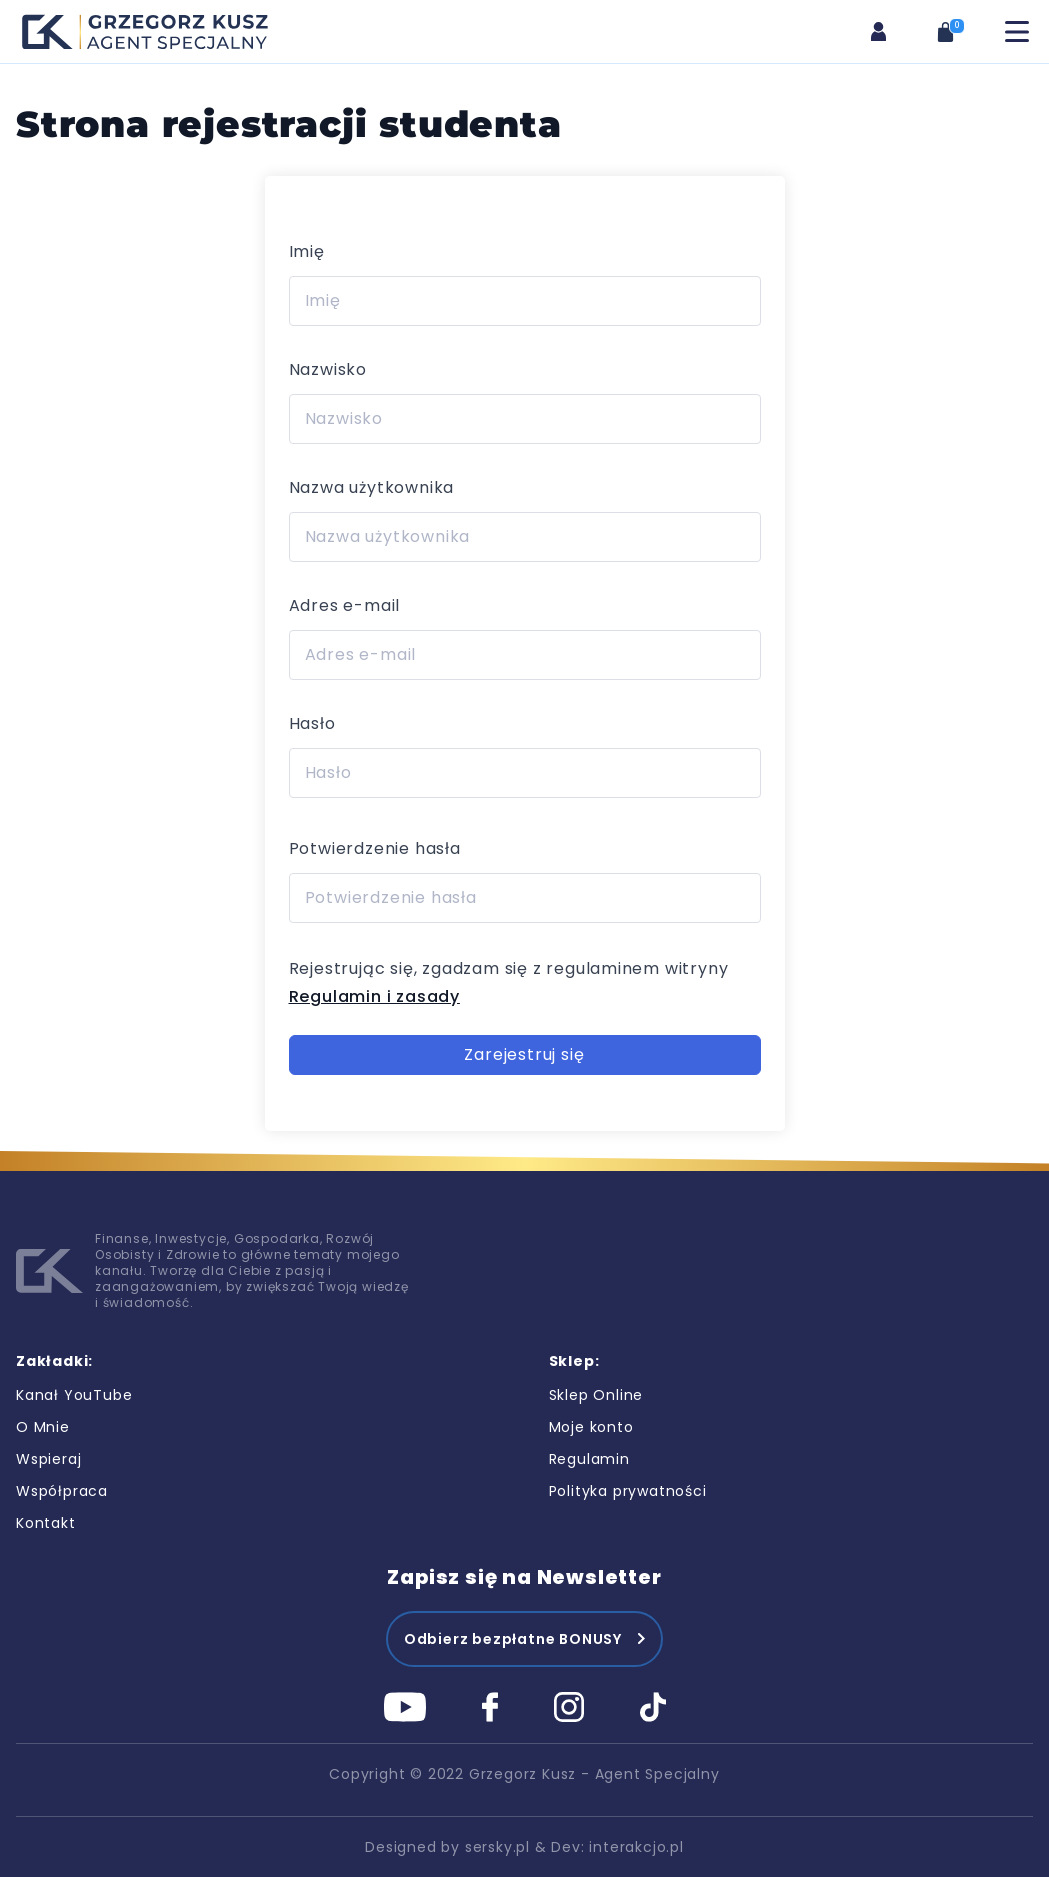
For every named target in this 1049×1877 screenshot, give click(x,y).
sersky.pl (497, 1847)
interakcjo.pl (636, 1847)
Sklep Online (596, 1395)
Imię (307, 251)
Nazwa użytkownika (372, 487)
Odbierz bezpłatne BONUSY (513, 1639)
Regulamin (589, 1459)
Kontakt (46, 1523)
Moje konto (591, 1427)
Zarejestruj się (524, 1054)
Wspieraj (48, 1459)
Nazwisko (328, 369)
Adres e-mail (345, 605)
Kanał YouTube (74, 1395)
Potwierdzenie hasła (375, 848)
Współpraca (62, 1491)
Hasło (312, 723)
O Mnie (43, 1427)
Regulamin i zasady (374, 996)
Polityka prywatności (628, 1491)
